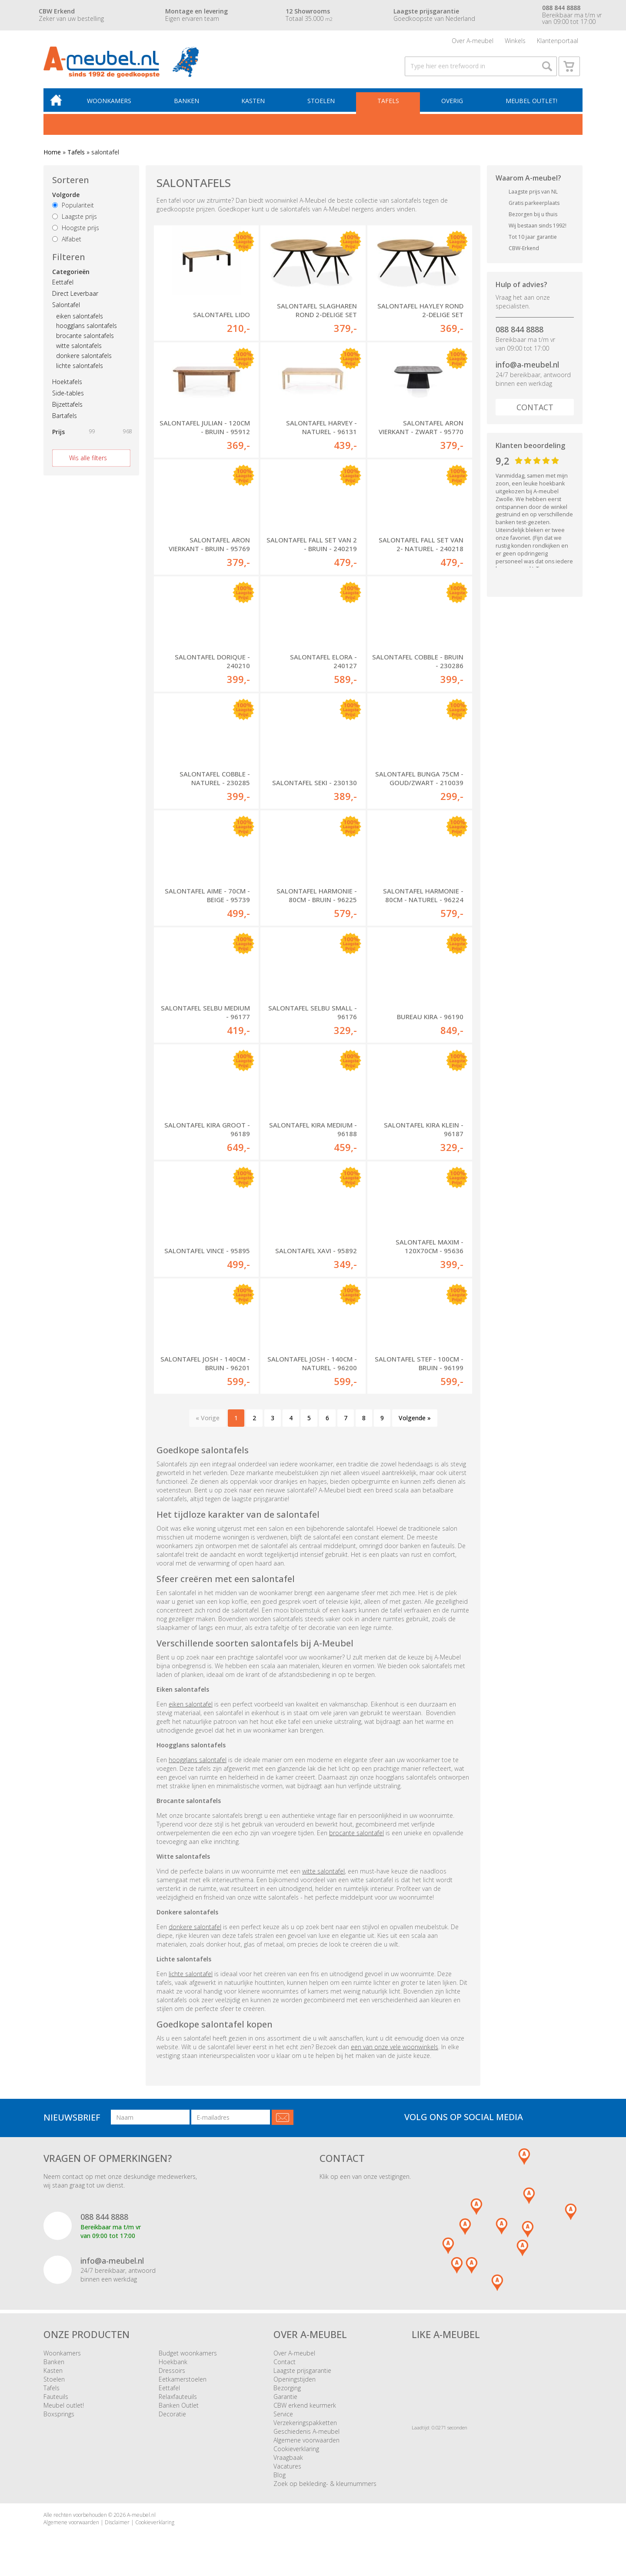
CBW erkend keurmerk (304, 2407)
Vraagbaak (288, 2460)
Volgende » (415, 1420)
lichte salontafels (79, 368)
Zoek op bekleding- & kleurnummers (324, 2486)
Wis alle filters (88, 460)
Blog (279, 2477)
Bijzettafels (67, 406)
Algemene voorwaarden (306, 2442)
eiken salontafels (79, 318)
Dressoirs (172, 2373)
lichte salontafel (191, 1976)
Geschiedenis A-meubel (306, 2433)
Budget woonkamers (188, 2355)
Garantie (285, 2399)
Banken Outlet (179, 2407)
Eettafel (62, 284)
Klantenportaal (557, 41)
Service (283, 2416)
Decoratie (172, 2416)
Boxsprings (58, 2416)
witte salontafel (323, 1873)
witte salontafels (79, 348)
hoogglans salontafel (197, 1762)
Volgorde (66, 197)
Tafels (389, 103)
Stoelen (322, 103)
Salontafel (66, 307)
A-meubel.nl (141, 2517)
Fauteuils (55, 2399)
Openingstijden (294, 2381)
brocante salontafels (85, 338)
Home (52, 154)
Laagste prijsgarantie (302, 2373)
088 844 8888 (519, 331)
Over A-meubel (472, 41)
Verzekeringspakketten (305, 2425)
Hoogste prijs (75, 230)
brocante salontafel (356, 1835)
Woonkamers (111, 103)
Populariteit (73, 208)
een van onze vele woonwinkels (394, 2049)
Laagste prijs (74, 218)
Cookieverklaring (296, 2451)
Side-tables (68, 395)
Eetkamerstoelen (182, 2381)
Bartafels (64, 418)
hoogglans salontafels (86, 328)
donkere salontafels (84, 358)
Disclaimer (117, 2524)
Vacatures (287, 2468)
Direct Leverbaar (75, 295)
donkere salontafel (195, 1929)
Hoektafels (67, 384)
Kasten (254, 103)
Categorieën (71, 274)
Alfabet (66, 241)
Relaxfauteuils (178, 2399)
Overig (452, 103)
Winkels (515, 41)
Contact (534, 409)
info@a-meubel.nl (527, 366)
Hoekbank (173, 2364)
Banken (187, 103)
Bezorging (287, 2390)
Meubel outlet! (531, 103)
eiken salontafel (191, 1706)
